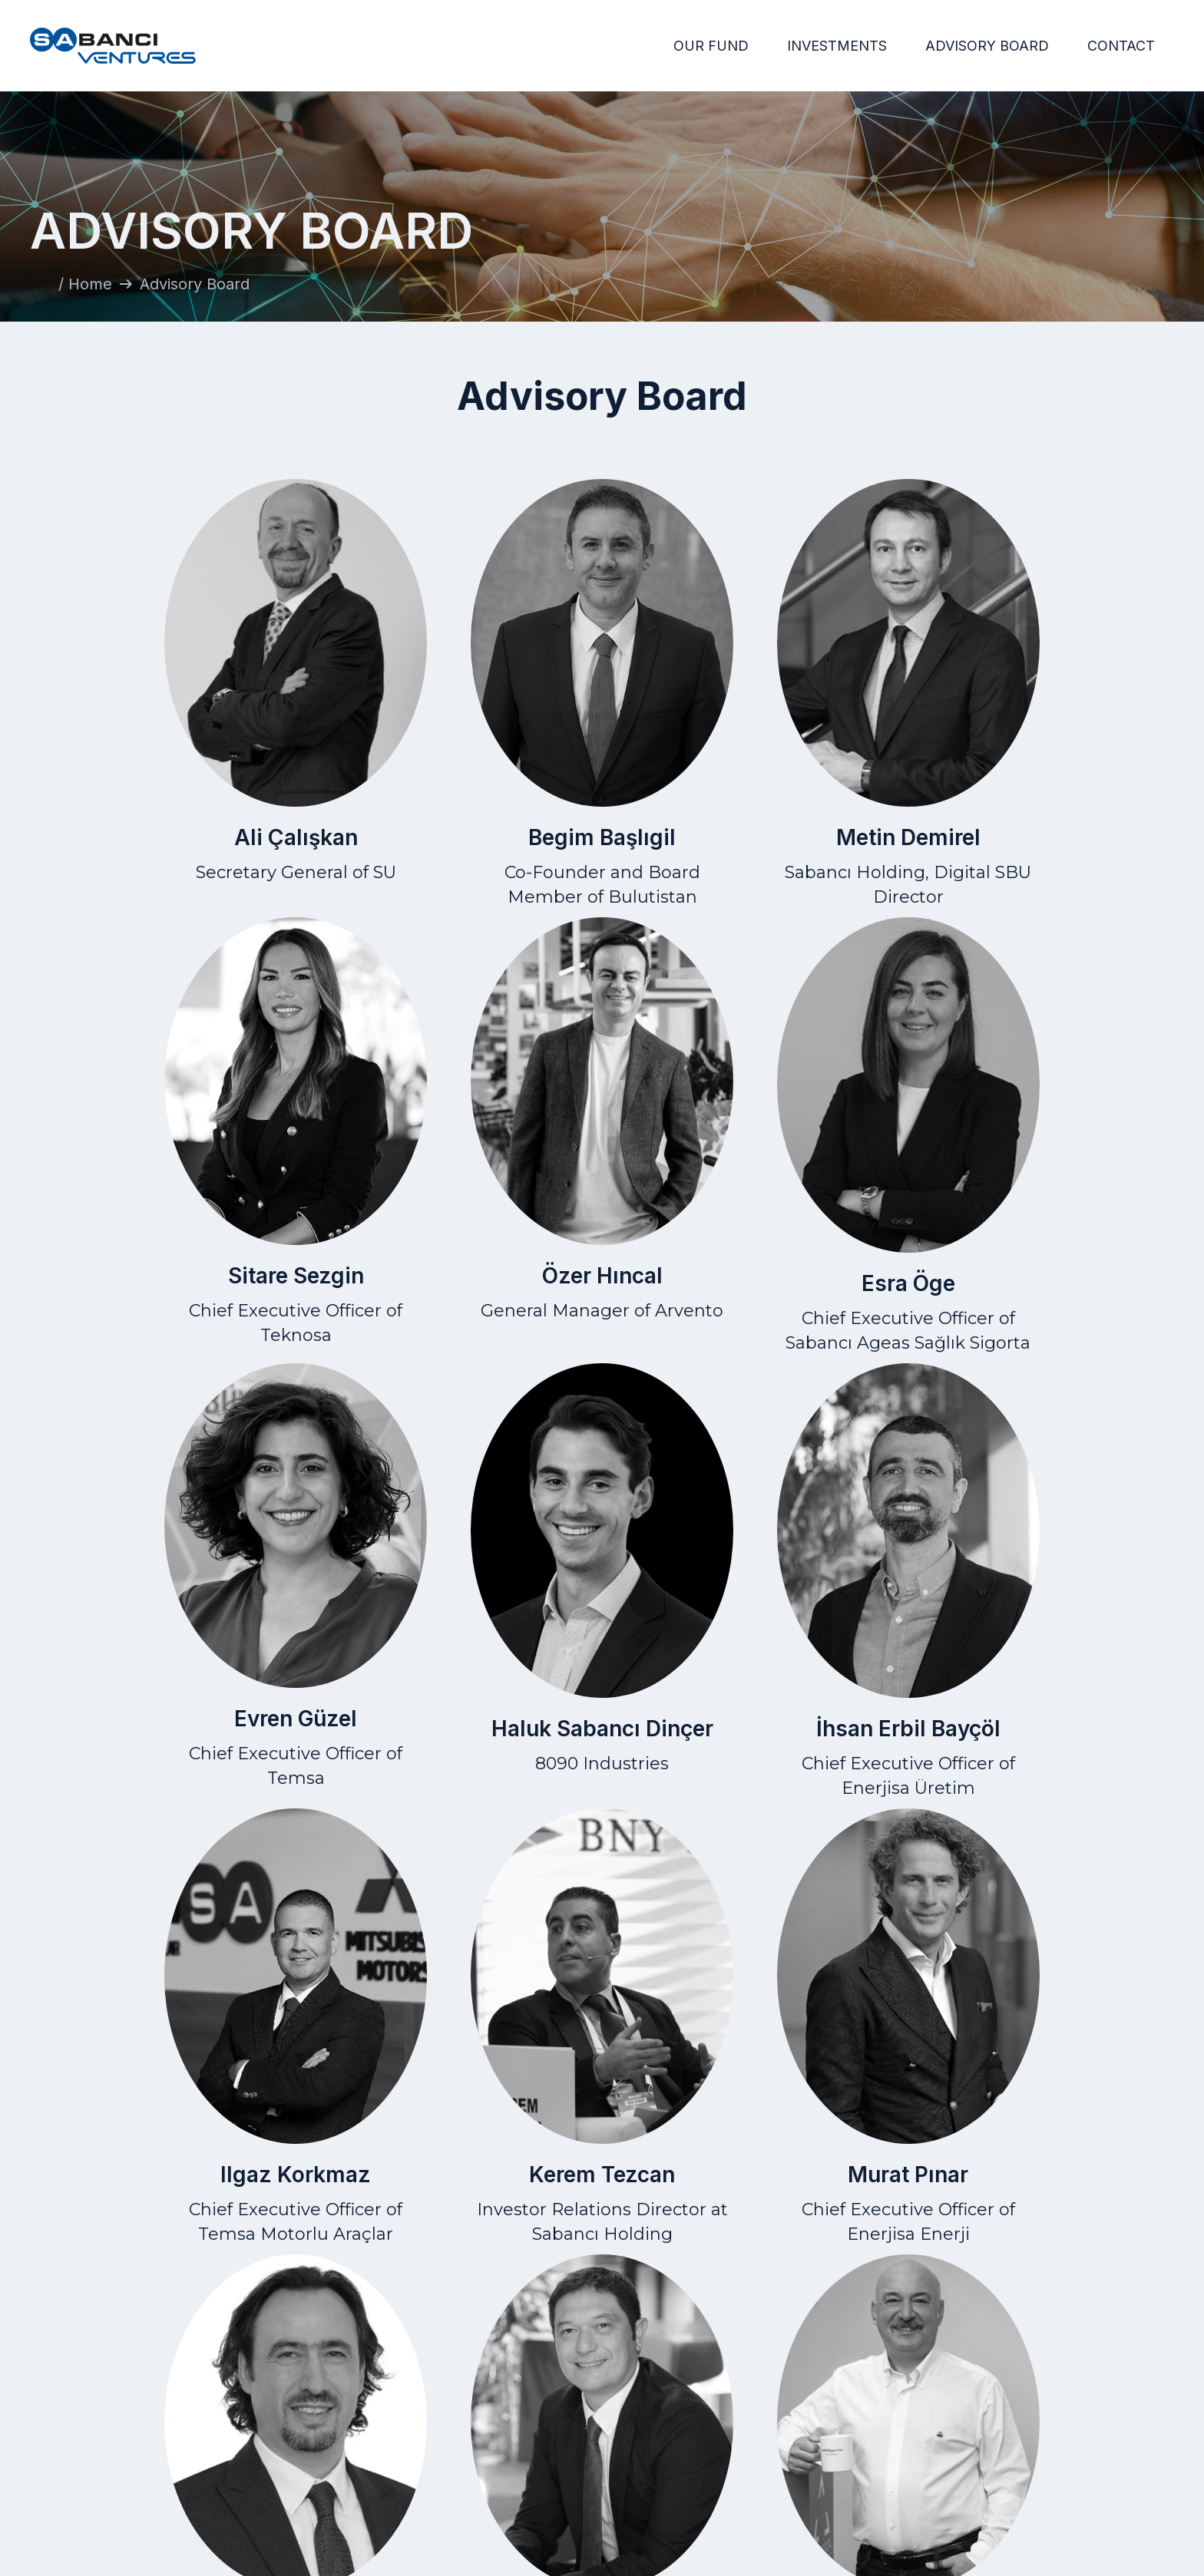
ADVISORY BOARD (987, 46)
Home (748, 2424)
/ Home (85, 284)
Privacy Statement (960, 2447)
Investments (748, 2447)
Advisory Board (748, 2471)
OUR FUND (711, 46)
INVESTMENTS (837, 46)
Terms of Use (961, 2424)
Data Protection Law (961, 2471)
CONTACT (1121, 46)
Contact (1148, 2424)
